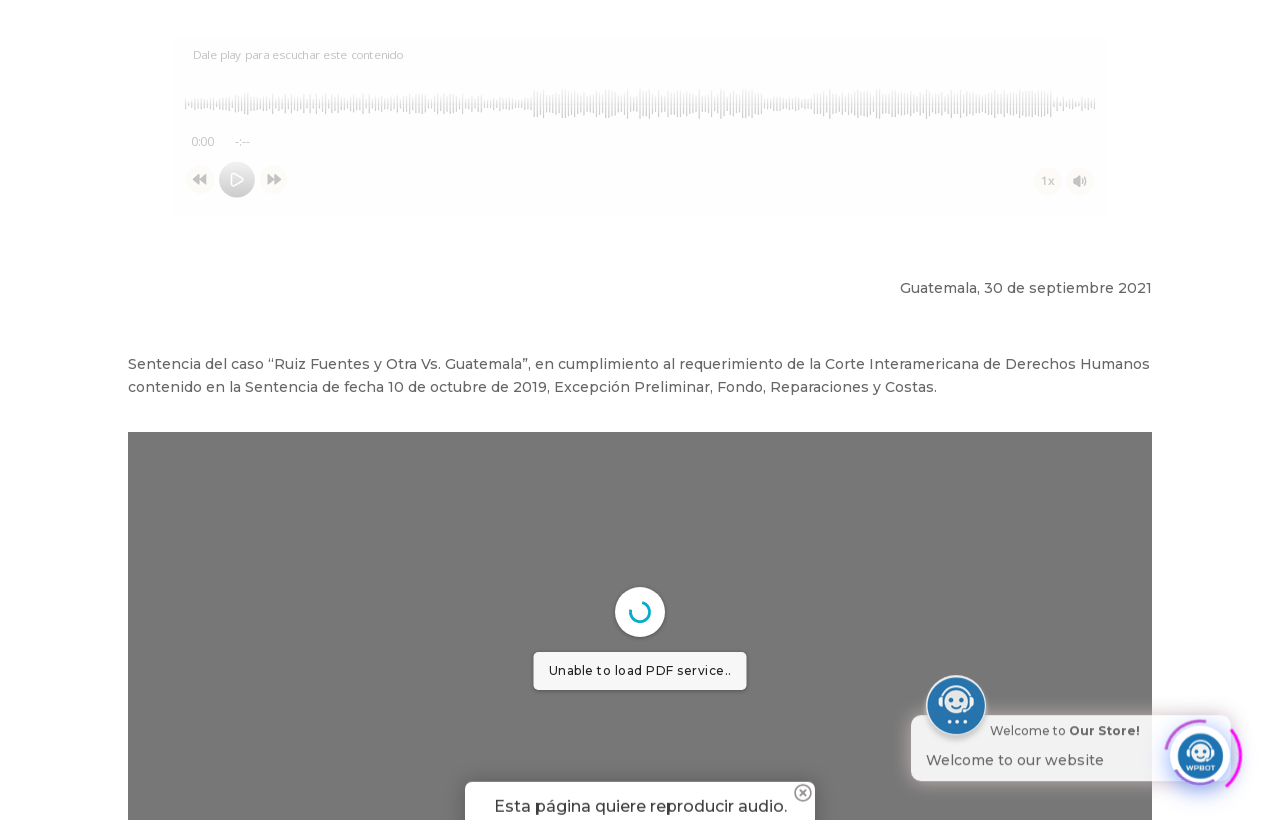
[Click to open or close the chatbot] (1200, 748)
